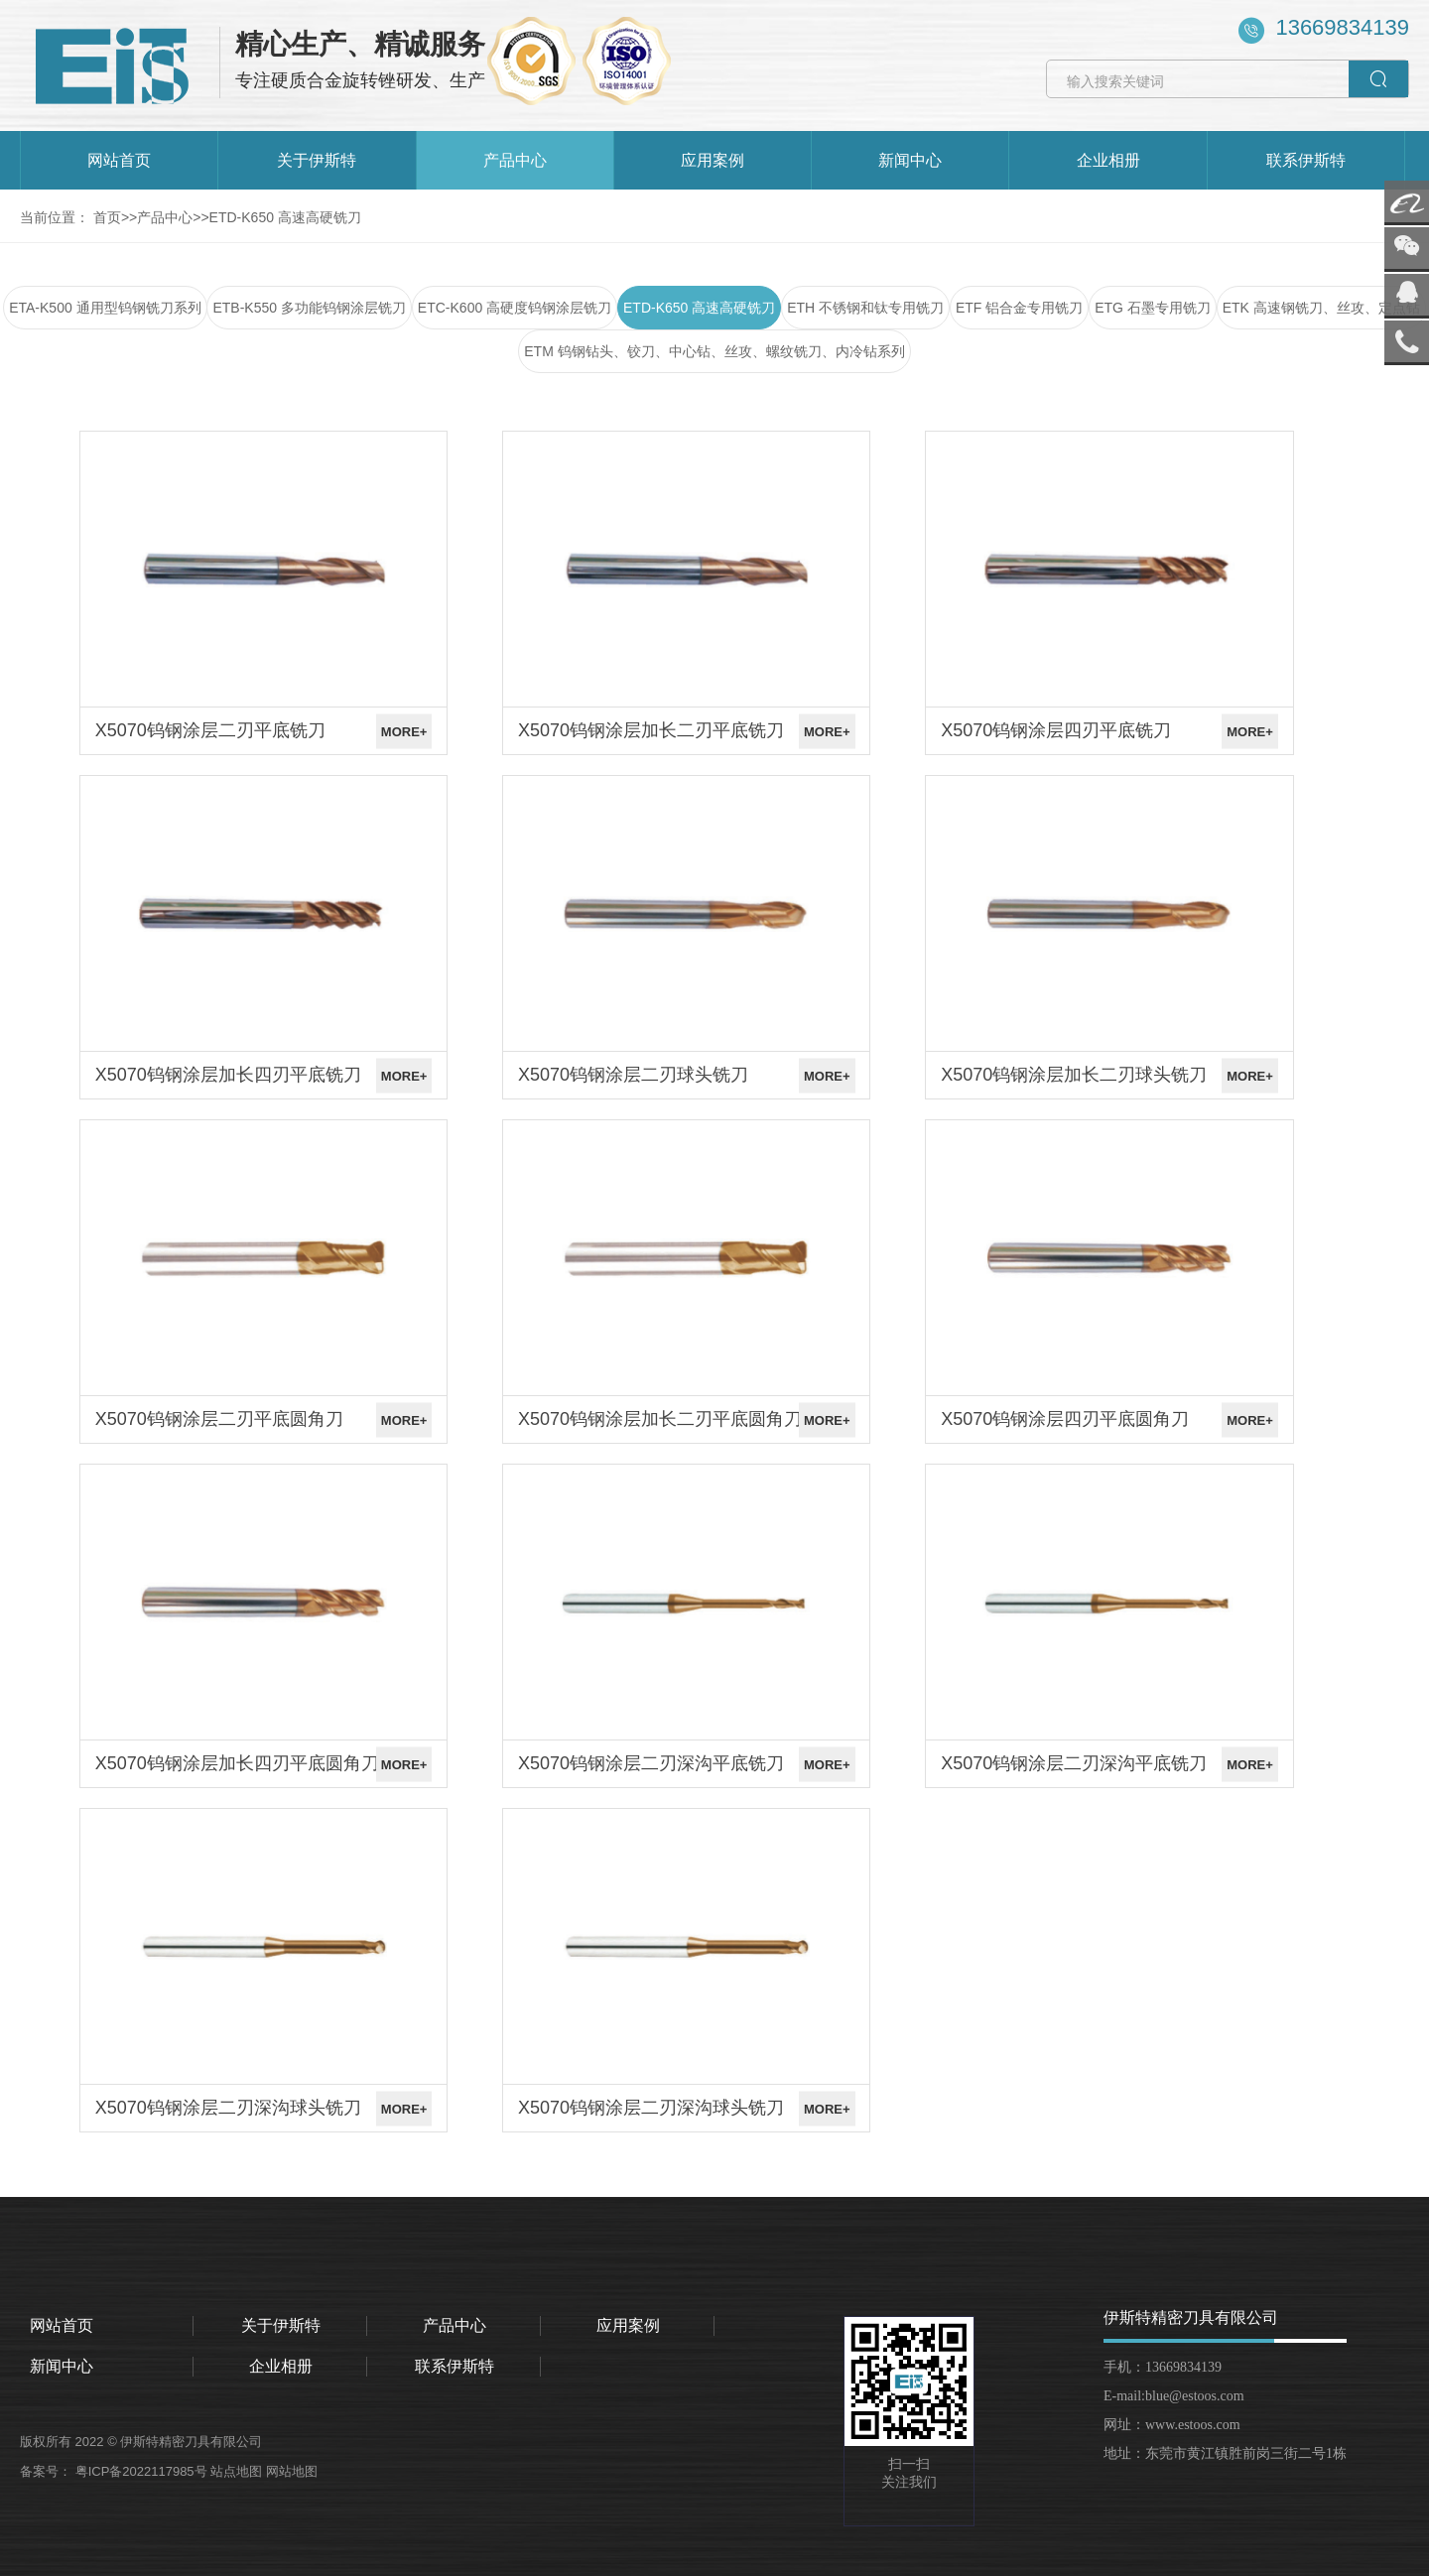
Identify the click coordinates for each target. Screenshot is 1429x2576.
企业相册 (1108, 160)
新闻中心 (910, 160)
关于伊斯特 (316, 160)
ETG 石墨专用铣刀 (1153, 308)
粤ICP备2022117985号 (143, 2471)
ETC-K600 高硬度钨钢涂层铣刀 (514, 308)
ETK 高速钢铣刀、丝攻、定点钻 (1321, 308)
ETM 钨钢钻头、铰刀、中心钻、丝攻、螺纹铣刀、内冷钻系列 (714, 351)
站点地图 (238, 2471)
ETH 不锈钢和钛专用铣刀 (865, 308)
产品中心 (515, 160)
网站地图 (294, 2471)
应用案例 (712, 160)
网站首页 (119, 160)
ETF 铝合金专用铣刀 (1019, 308)
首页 (107, 217)
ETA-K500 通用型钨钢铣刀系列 (104, 308)
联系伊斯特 (1306, 160)
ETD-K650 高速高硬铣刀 (285, 217)
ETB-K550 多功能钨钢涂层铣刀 (308, 308)
